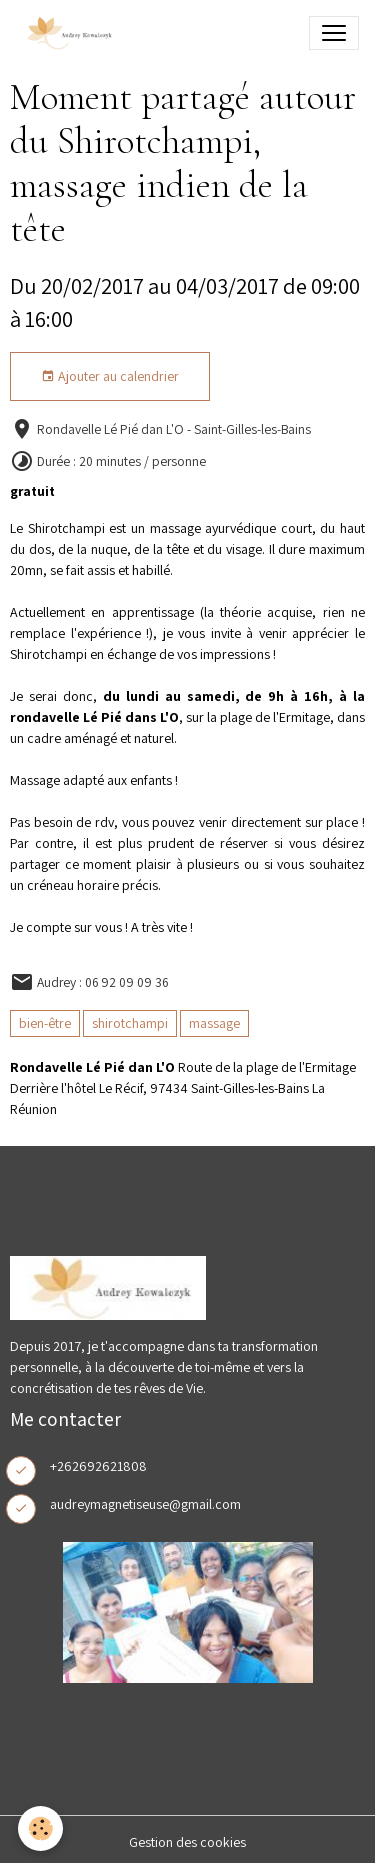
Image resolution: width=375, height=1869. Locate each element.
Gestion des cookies (187, 1842)
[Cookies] (40, 1828)
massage (214, 1023)
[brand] (72, 33)
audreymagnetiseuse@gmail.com (145, 1504)
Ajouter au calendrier (110, 376)
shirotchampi (130, 1023)
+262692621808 (98, 1466)
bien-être (45, 1023)
